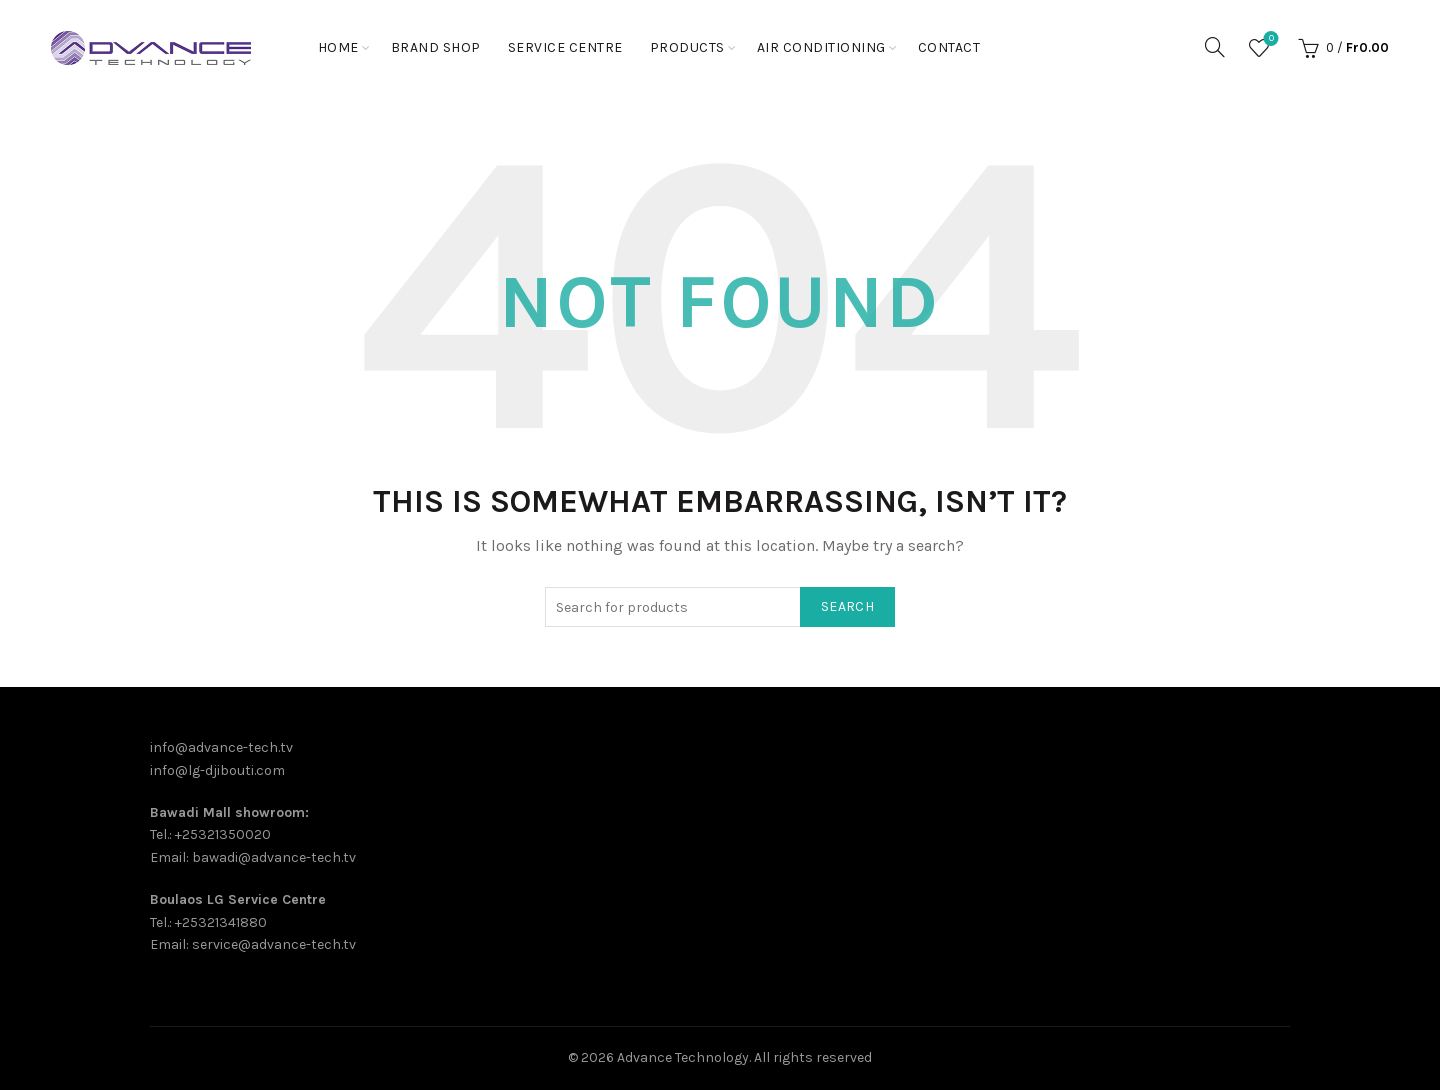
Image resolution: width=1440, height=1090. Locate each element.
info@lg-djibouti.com (217, 770)
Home (338, 47)
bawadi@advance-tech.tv (274, 857)
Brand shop (436, 47)
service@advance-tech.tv (274, 944)
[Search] (1215, 47)
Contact (949, 47)
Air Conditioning (821, 47)
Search (847, 606)
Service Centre (565, 47)
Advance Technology (683, 1057)
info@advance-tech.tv (221, 747)
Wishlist (1269, 39)
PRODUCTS (687, 47)
